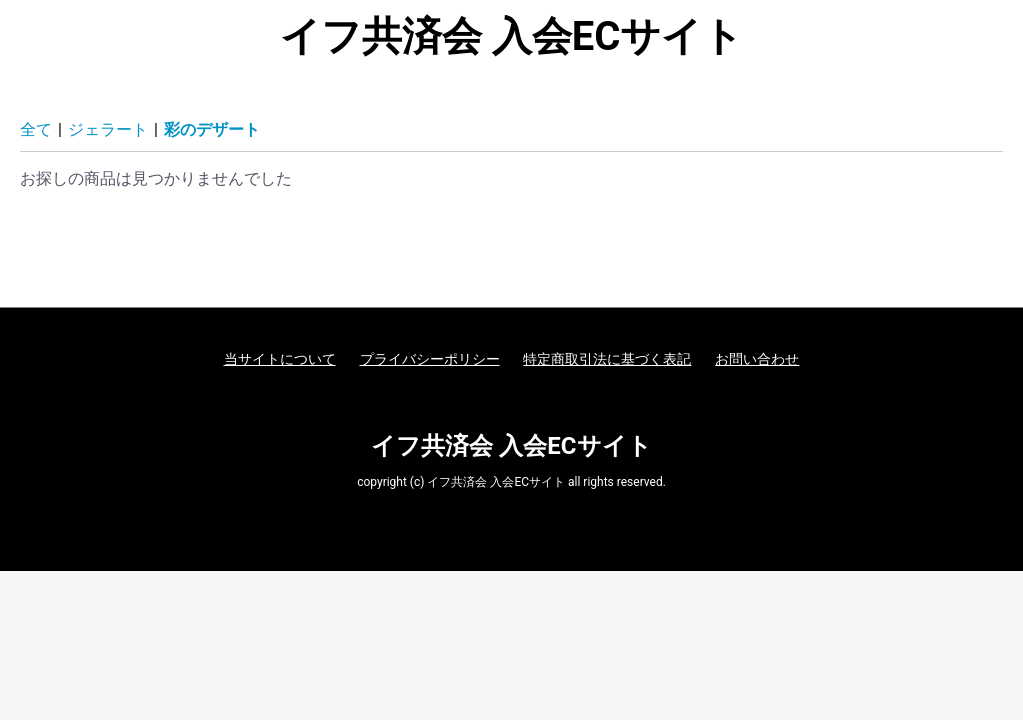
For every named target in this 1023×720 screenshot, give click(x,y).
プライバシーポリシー (430, 359)
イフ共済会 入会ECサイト (512, 37)
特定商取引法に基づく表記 (607, 359)
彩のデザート (212, 129)
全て (36, 129)
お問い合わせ (757, 359)
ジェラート (108, 129)
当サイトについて (280, 359)
